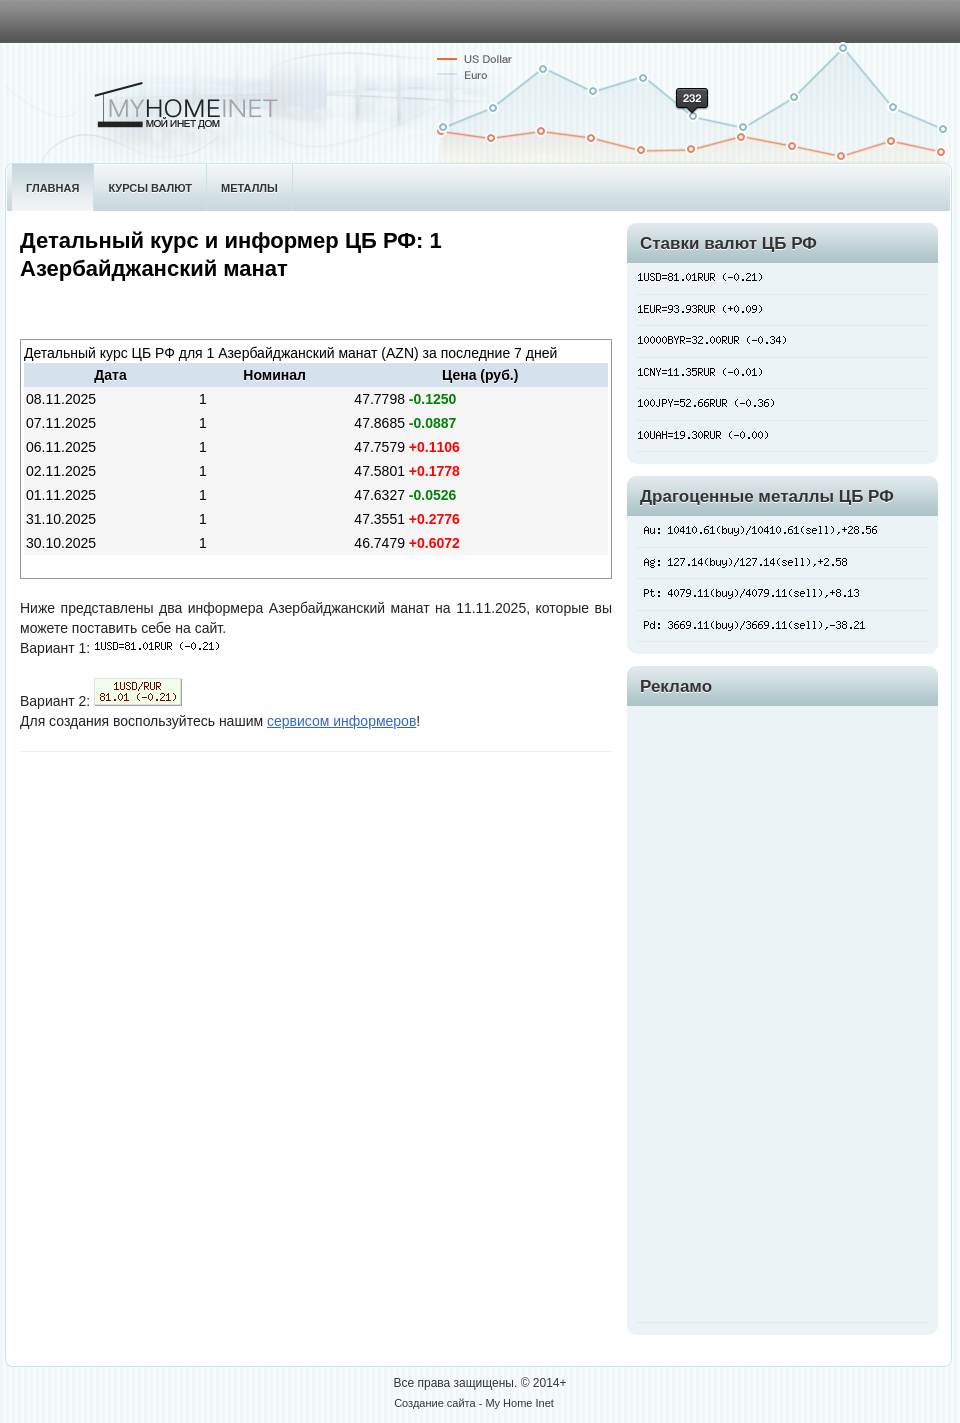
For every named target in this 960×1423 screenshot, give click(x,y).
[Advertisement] (702, 1012)
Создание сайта (434, 1403)
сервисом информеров (341, 721)
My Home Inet (519, 1403)
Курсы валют (150, 188)
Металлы (249, 188)
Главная (52, 188)
